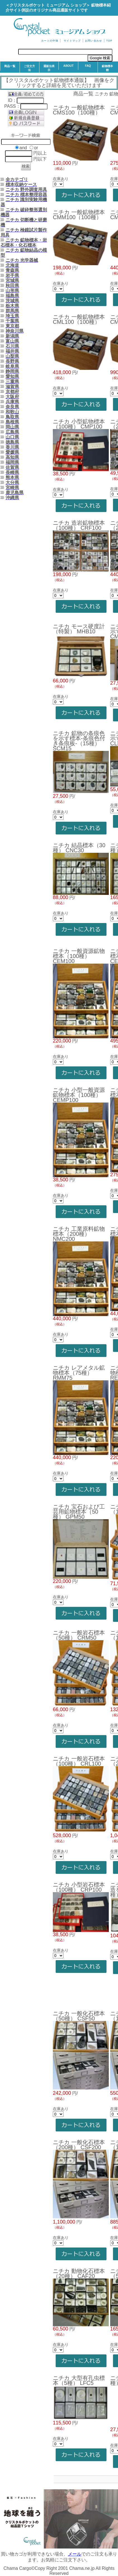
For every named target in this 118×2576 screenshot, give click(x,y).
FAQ (88, 65)
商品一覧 (9, 66)
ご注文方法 (29, 68)
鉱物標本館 (107, 68)
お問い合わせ (93, 40)
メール (74, 2554)
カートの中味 (49, 40)
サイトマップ (72, 40)
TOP (109, 40)
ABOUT (68, 65)
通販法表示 (49, 68)
